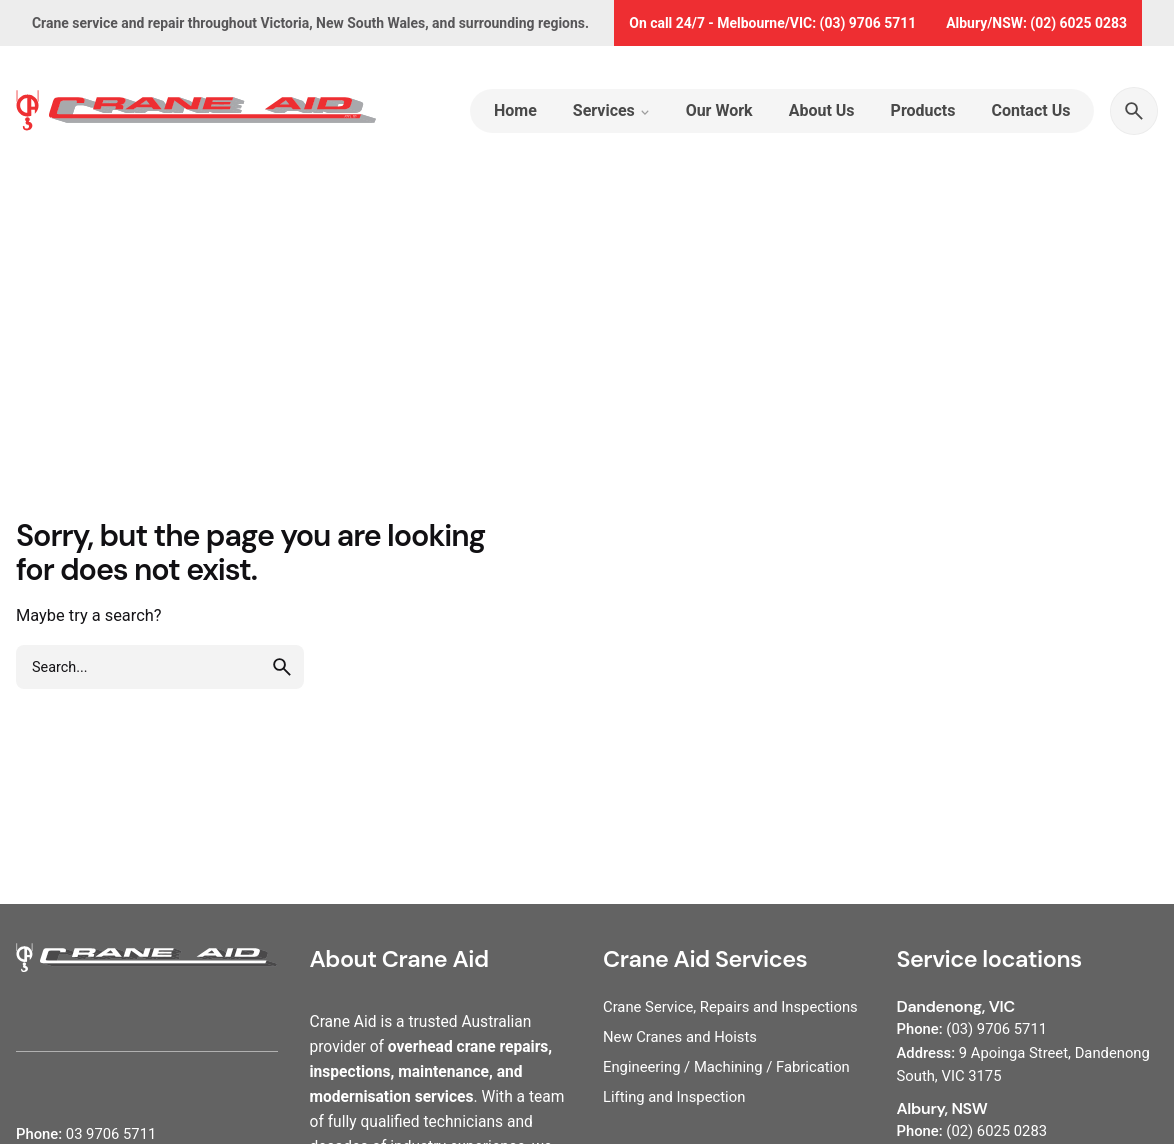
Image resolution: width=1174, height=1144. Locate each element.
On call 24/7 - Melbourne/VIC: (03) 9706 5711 (772, 23)
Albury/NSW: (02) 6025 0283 (1036, 23)
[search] (282, 667)
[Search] (1134, 111)
